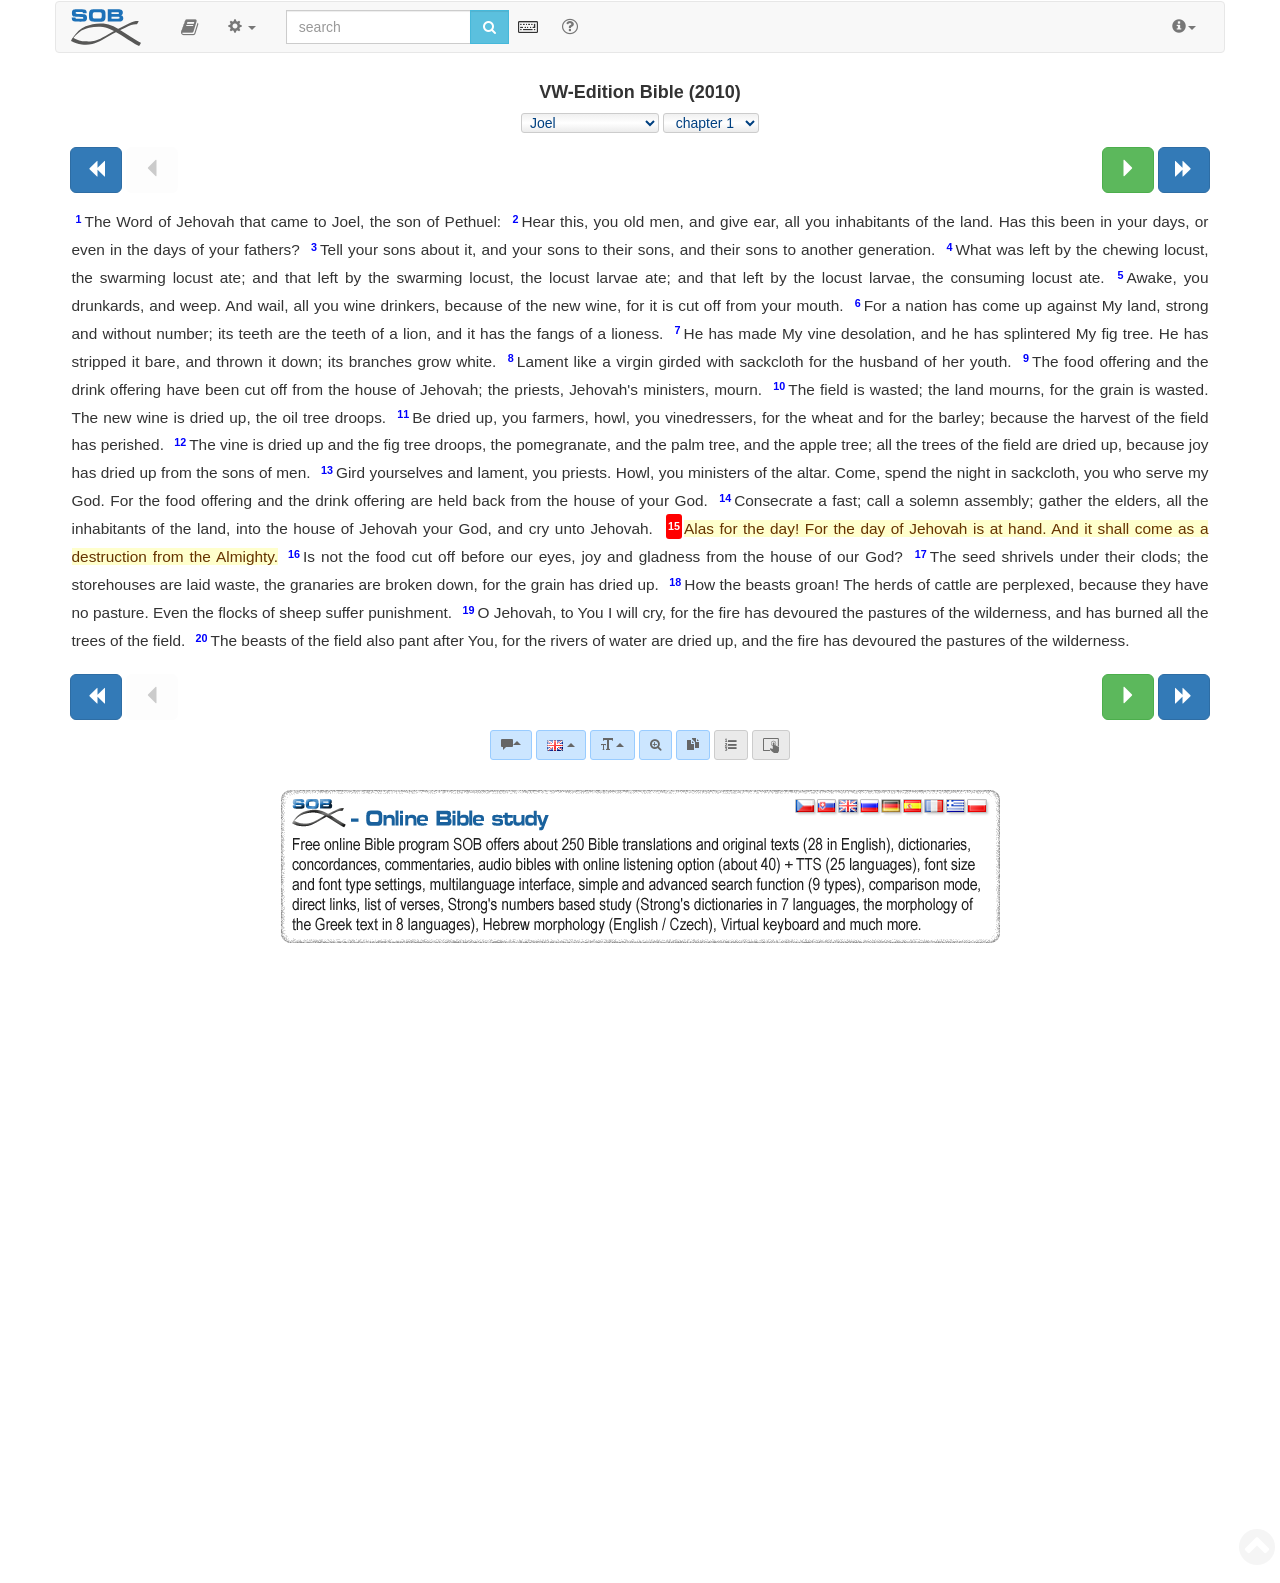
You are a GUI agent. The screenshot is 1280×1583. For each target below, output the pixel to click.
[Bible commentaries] (511, 745)
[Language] (560, 745)
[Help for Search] (570, 26)
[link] (693, 745)
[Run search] (489, 27)
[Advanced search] (655, 745)
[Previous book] (96, 170)
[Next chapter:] (1128, 170)
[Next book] (1184, 170)
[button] (189, 27)
